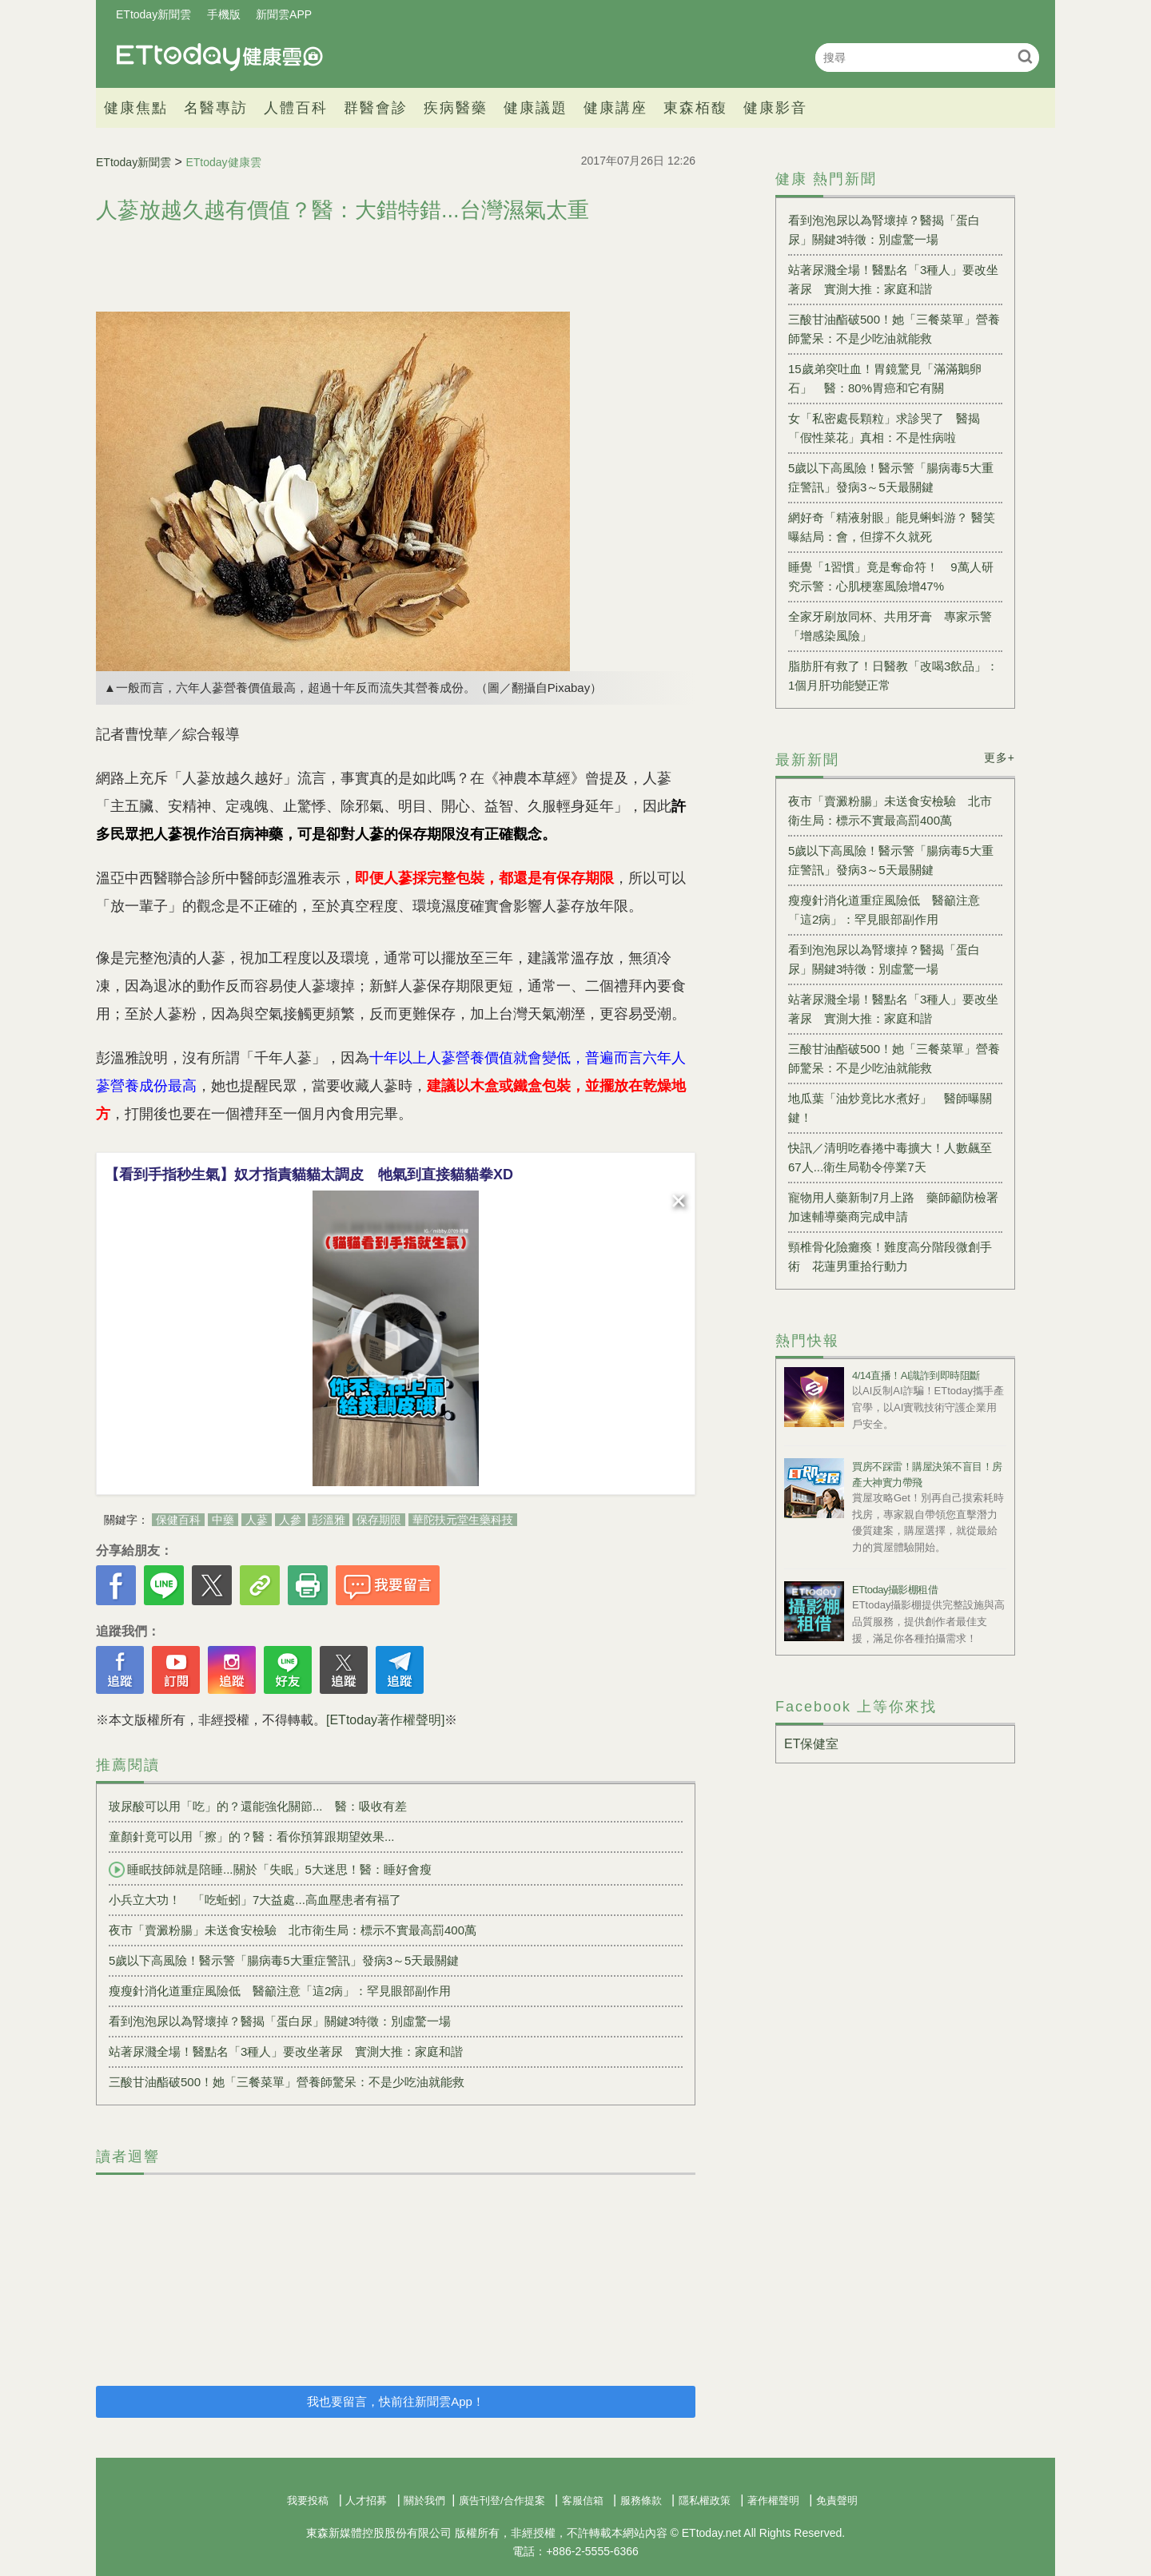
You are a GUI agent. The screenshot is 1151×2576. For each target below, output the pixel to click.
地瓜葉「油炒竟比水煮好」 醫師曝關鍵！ (890, 1107)
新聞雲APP (284, 14)
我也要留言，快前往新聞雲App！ (395, 2401)
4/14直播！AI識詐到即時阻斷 (916, 1375)
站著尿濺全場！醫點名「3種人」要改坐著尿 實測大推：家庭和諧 (286, 2051)
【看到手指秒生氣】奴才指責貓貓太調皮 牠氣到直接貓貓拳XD (309, 1175)
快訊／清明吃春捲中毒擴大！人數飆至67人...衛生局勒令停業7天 (890, 1157)
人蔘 (256, 1519)
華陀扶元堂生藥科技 (462, 1519)
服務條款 (641, 2500)
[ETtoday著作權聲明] (385, 1720)
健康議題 (536, 108)
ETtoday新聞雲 (153, 14)
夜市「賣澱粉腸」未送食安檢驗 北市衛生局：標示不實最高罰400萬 (292, 1930)
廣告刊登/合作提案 (502, 2500)
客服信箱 (582, 2500)
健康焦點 (136, 108)
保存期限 (378, 1519)
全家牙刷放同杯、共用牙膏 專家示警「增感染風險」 (890, 626)
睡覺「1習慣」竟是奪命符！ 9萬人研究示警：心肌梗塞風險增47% (891, 576)
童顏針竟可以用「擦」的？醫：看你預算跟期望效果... (252, 1836)
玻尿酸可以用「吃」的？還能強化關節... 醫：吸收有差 (258, 1806)
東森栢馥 (695, 108)
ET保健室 (811, 1744)
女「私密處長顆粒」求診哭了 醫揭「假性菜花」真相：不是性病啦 (884, 427)
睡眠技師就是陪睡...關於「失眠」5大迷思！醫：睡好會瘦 (270, 1870)
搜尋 (1025, 56)
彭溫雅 (328, 1519)
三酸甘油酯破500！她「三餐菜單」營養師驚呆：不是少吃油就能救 (286, 2082)
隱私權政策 (705, 2500)
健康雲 (220, 57)
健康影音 (775, 108)
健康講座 (615, 108)
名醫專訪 (216, 108)
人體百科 (296, 108)
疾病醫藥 (456, 108)
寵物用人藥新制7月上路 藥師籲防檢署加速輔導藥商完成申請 (893, 1207)
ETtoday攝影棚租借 (895, 1590)
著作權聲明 (773, 2500)
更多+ (999, 757)
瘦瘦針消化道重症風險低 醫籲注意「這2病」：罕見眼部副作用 (280, 1991)
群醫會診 (376, 108)
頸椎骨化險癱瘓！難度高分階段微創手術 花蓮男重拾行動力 (890, 1256)
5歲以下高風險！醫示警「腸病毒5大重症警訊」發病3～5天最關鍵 (284, 1960)
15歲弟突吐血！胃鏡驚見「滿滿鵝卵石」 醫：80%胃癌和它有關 (885, 378)
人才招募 (366, 2500)
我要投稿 (308, 2500)
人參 (290, 1519)
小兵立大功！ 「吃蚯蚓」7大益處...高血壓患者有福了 (255, 1899)
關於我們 (424, 2500)
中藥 (223, 1519)
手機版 (224, 14)
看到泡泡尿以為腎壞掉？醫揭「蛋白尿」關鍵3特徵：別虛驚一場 (280, 2021)
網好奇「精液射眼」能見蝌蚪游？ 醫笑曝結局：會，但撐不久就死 (891, 527)
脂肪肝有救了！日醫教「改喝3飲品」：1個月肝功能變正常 (893, 675)
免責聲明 (837, 2500)
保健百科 (178, 1519)
